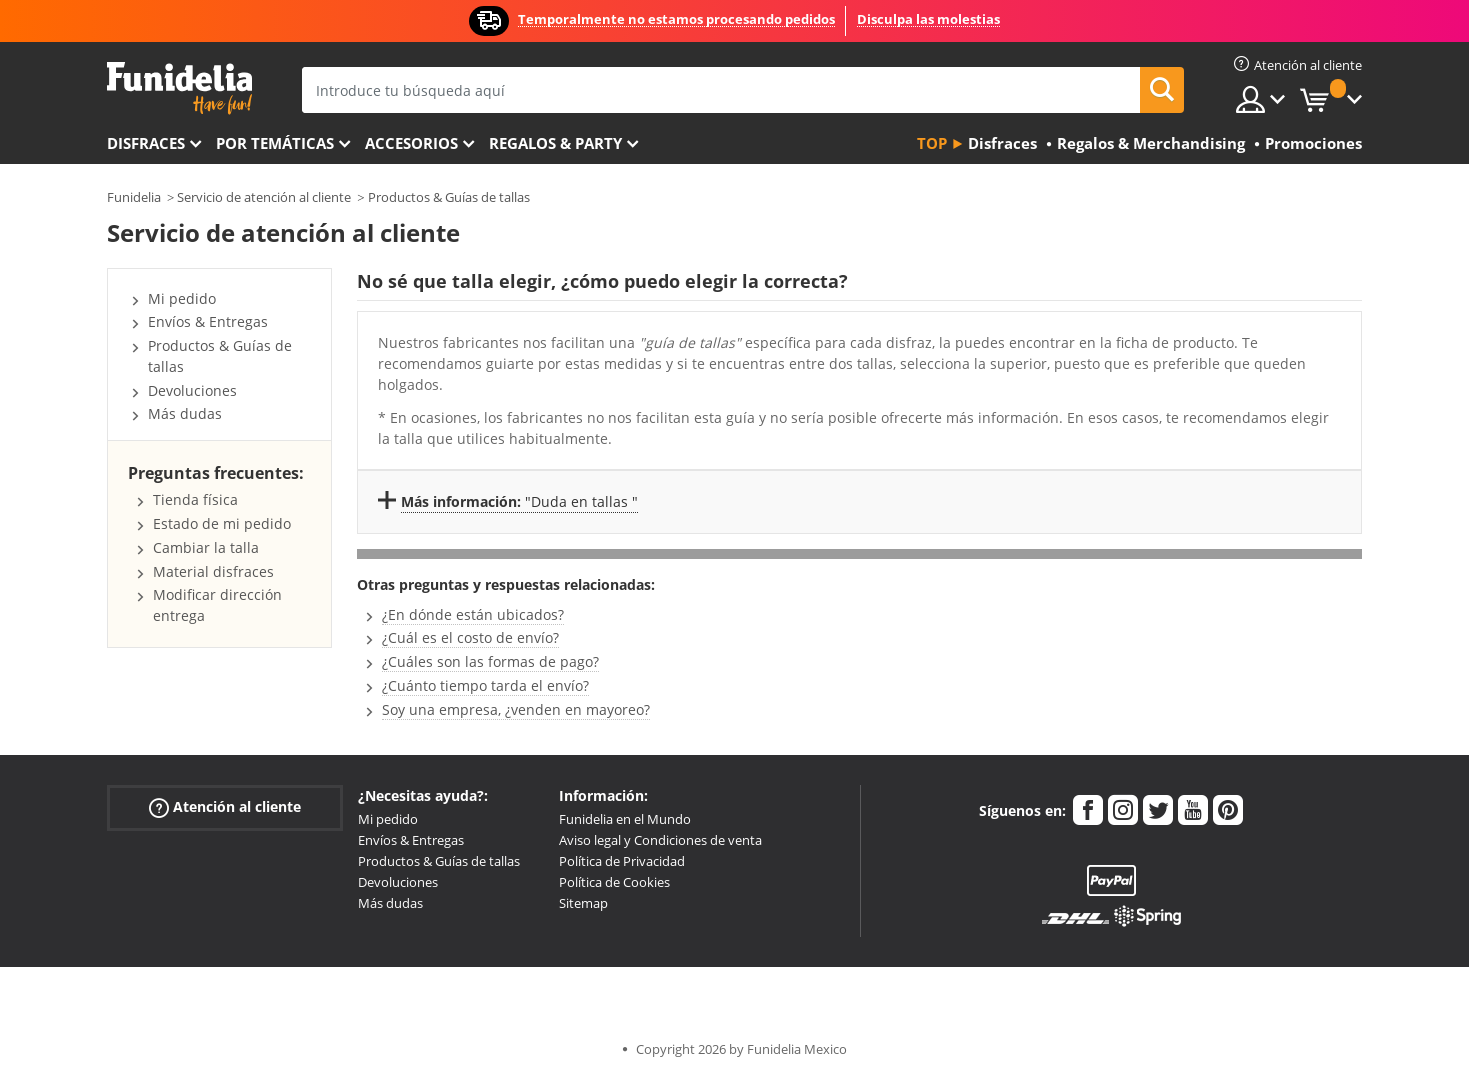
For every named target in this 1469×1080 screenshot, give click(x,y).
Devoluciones (192, 390)
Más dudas (185, 413)
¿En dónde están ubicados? (473, 614)
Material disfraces (213, 571)
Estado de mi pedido (222, 523)
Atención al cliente (225, 807)
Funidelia (134, 197)
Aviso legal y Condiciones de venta (660, 840)
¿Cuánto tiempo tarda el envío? (485, 685)
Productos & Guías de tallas (449, 197)
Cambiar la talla (206, 547)
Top (932, 143)
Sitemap (583, 903)
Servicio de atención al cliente (264, 197)
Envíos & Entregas (208, 321)
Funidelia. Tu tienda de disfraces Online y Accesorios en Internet (179, 88)
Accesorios (411, 143)
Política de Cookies (614, 882)
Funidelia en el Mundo (625, 819)
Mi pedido (182, 298)
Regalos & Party (555, 143)
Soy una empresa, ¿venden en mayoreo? (516, 709)
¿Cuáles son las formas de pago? (490, 661)
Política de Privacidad (622, 861)
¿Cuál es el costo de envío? (470, 637)
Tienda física (195, 499)
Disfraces (146, 143)
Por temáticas (275, 143)
